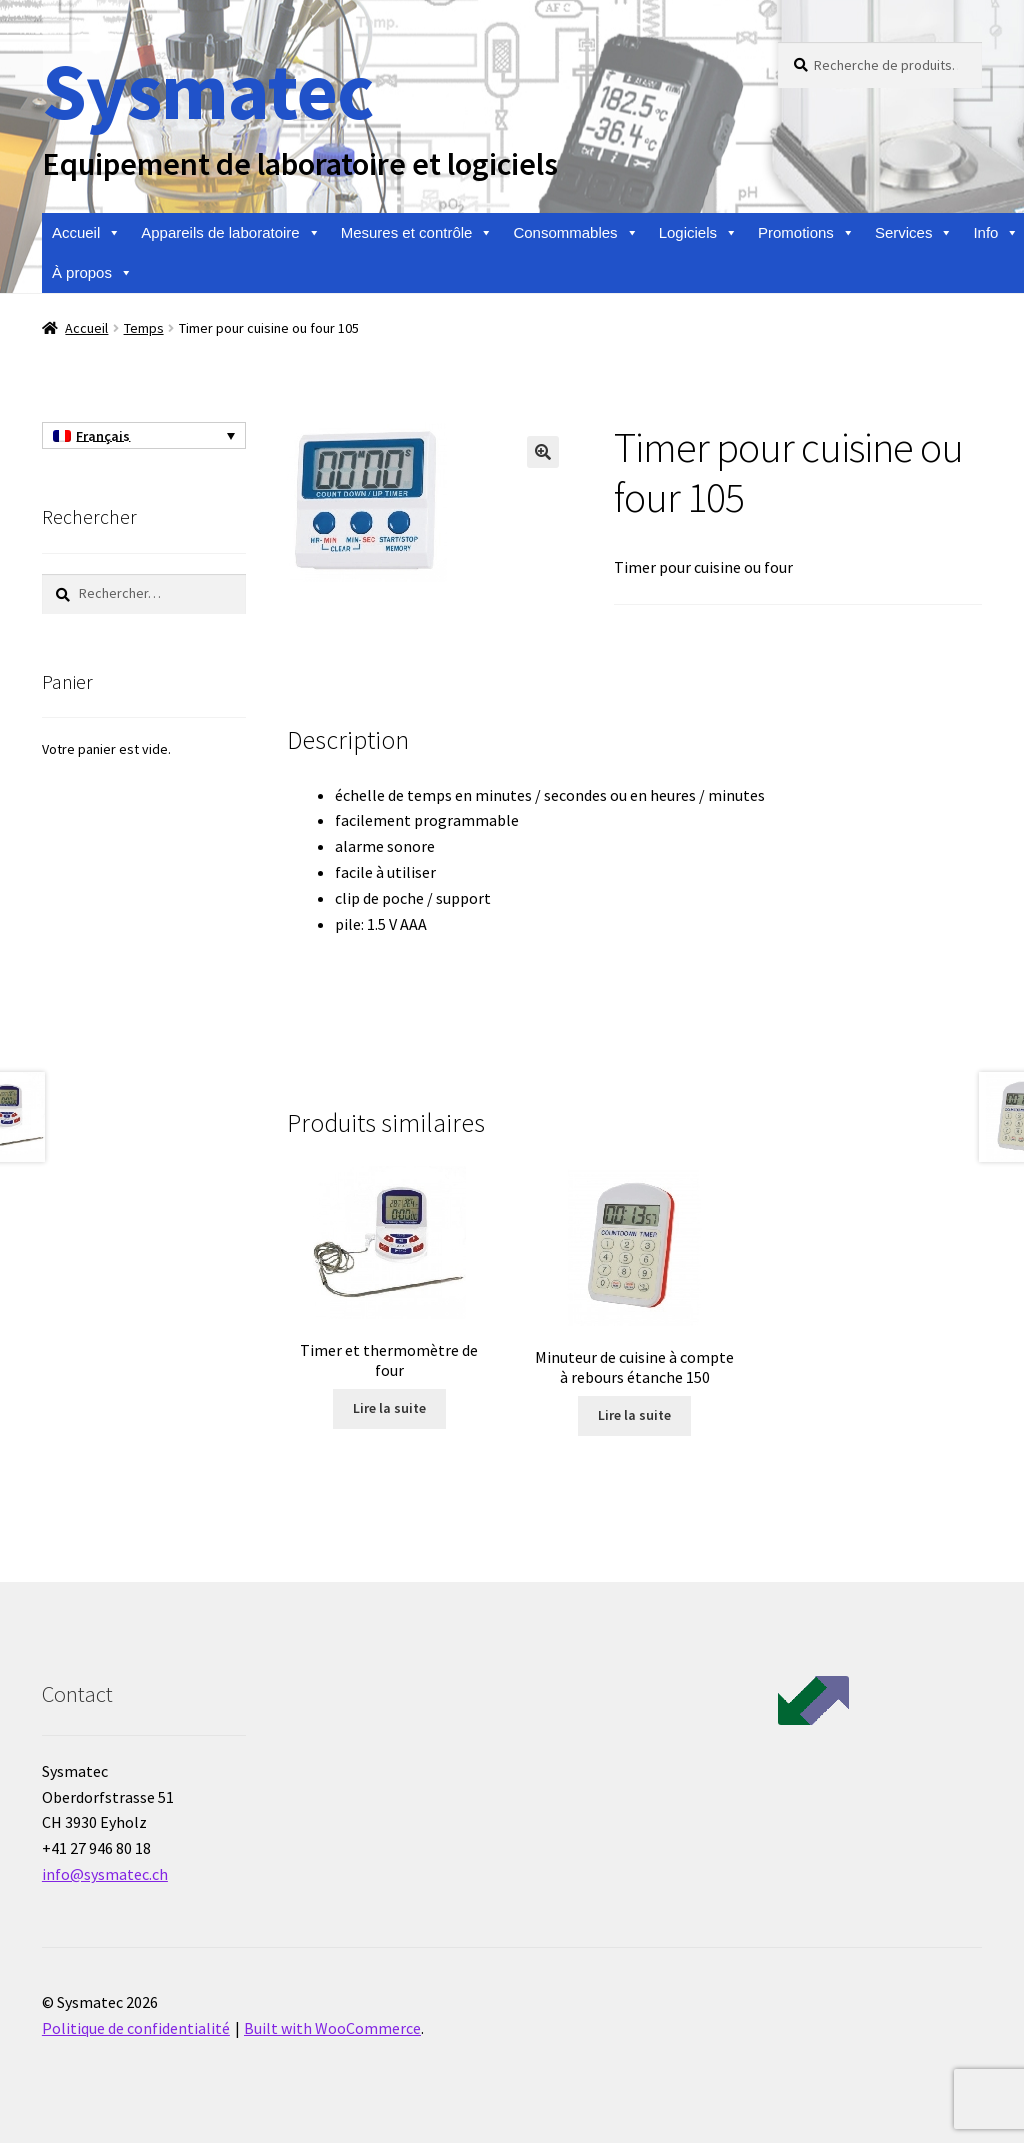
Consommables (575, 233)
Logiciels (698, 233)
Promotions (806, 233)
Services (914, 233)
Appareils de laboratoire (230, 233)
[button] (543, 452)
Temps (144, 328)
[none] (144, 436)
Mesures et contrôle (417, 233)
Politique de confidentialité (136, 2028)
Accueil (86, 233)
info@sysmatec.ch (105, 1874)
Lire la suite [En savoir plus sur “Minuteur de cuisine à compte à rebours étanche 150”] (634, 1415)
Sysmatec (207, 90)
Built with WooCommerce (332, 2028)
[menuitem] (144, 436)
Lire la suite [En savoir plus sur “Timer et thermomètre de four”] (389, 1408)
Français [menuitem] (103, 436)
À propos (92, 273)
